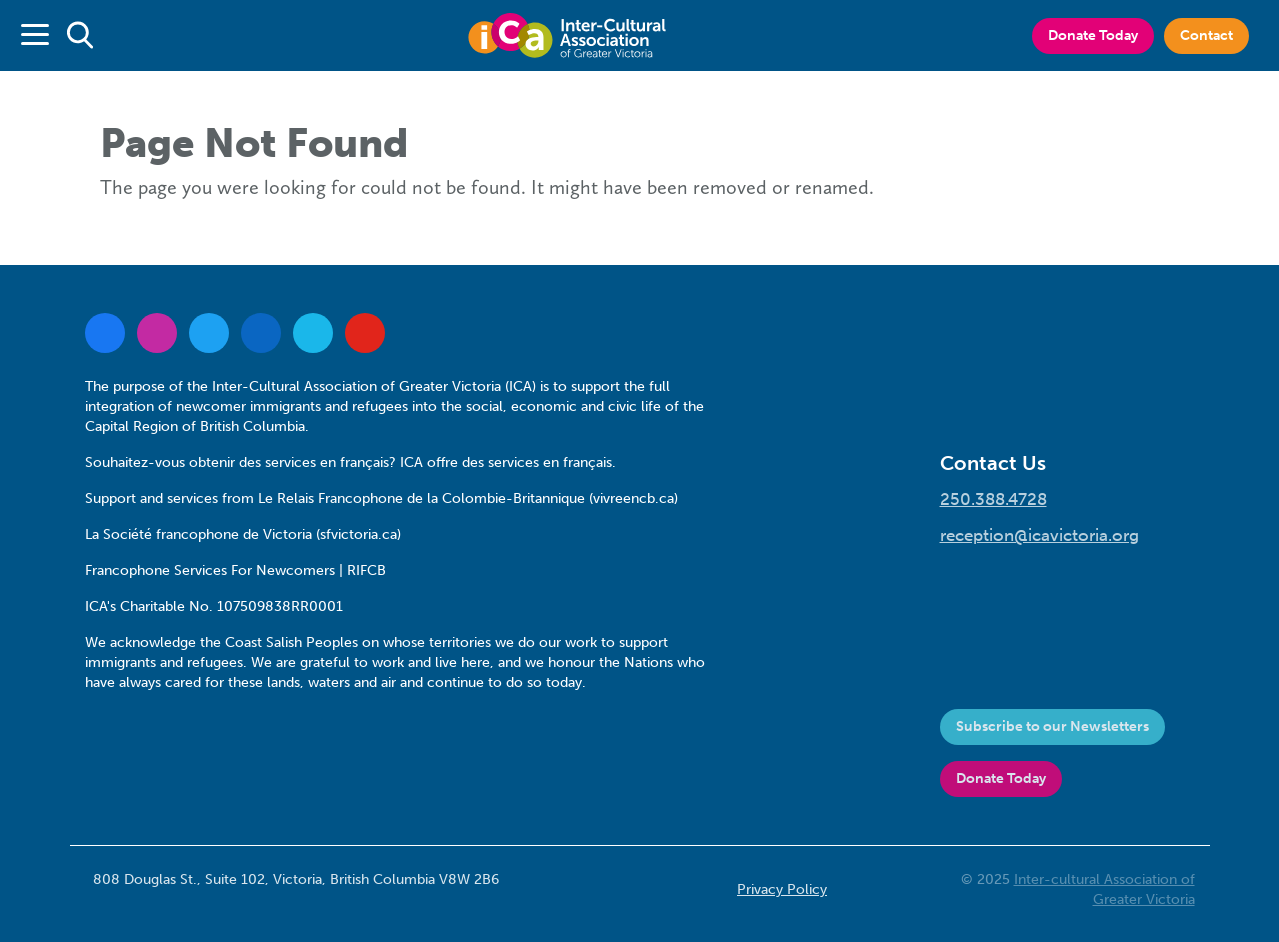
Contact (1206, 35)
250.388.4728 (993, 499)
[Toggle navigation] (35, 35)
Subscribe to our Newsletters (1052, 726)
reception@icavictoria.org (1039, 535)
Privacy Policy (782, 889)
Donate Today (1093, 35)
